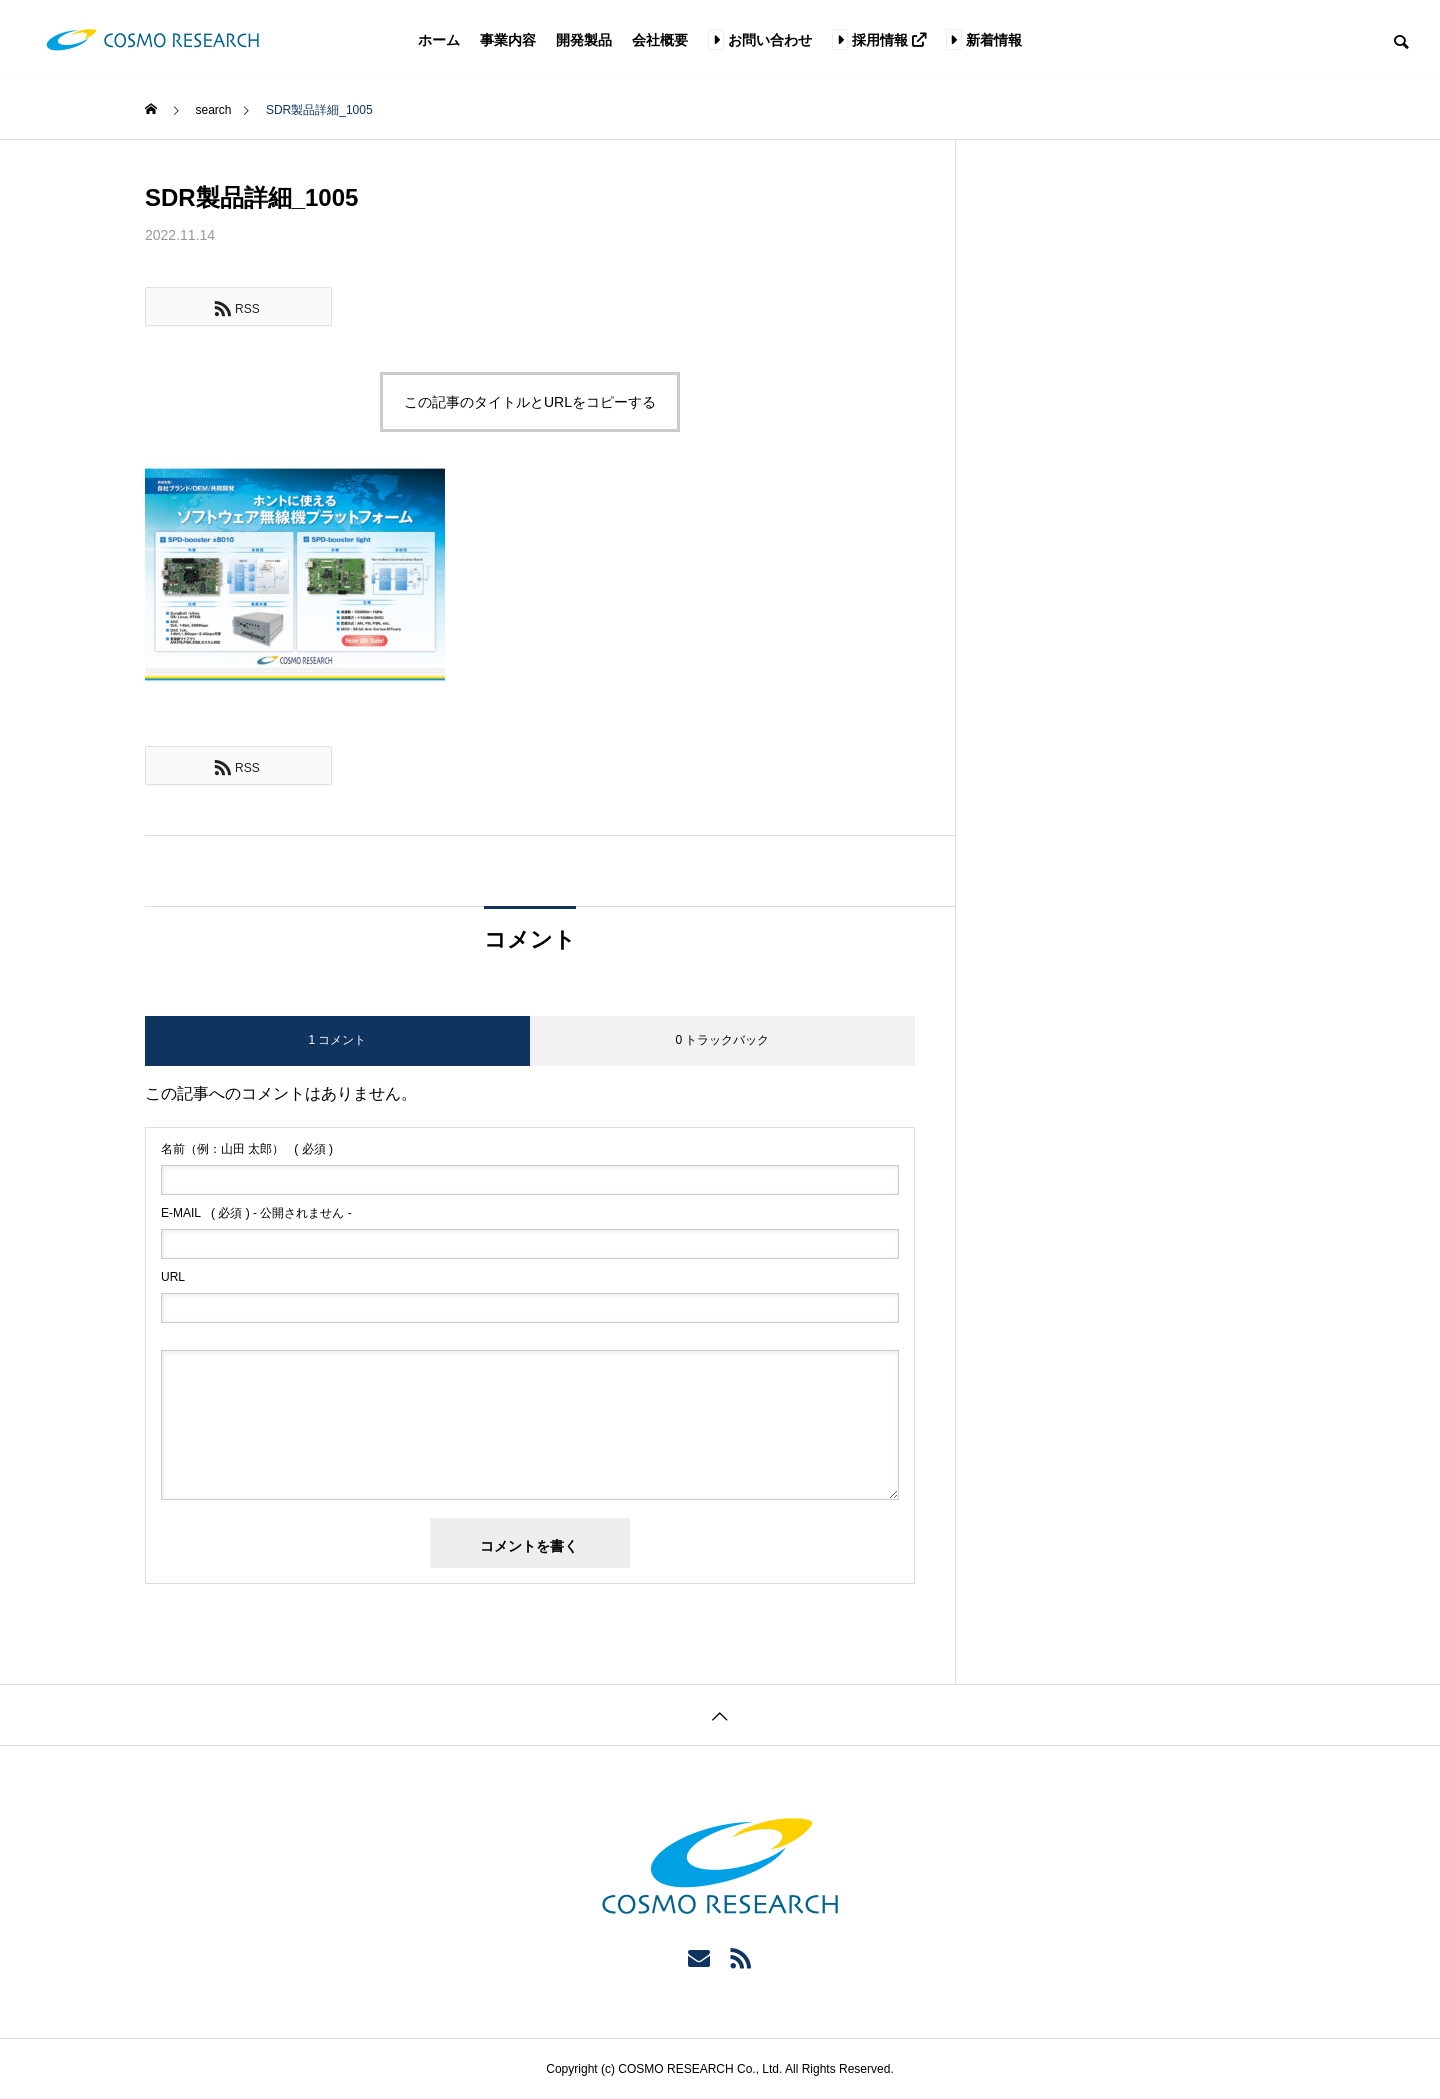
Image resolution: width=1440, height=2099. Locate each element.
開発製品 (584, 40)
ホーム (439, 40)
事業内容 (508, 40)
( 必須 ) (247, 1149)
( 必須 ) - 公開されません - (256, 1213)
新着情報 (984, 39)
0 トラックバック (722, 1040)
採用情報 (879, 39)
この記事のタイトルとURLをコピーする (530, 402)
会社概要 (660, 40)
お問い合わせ (760, 39)
